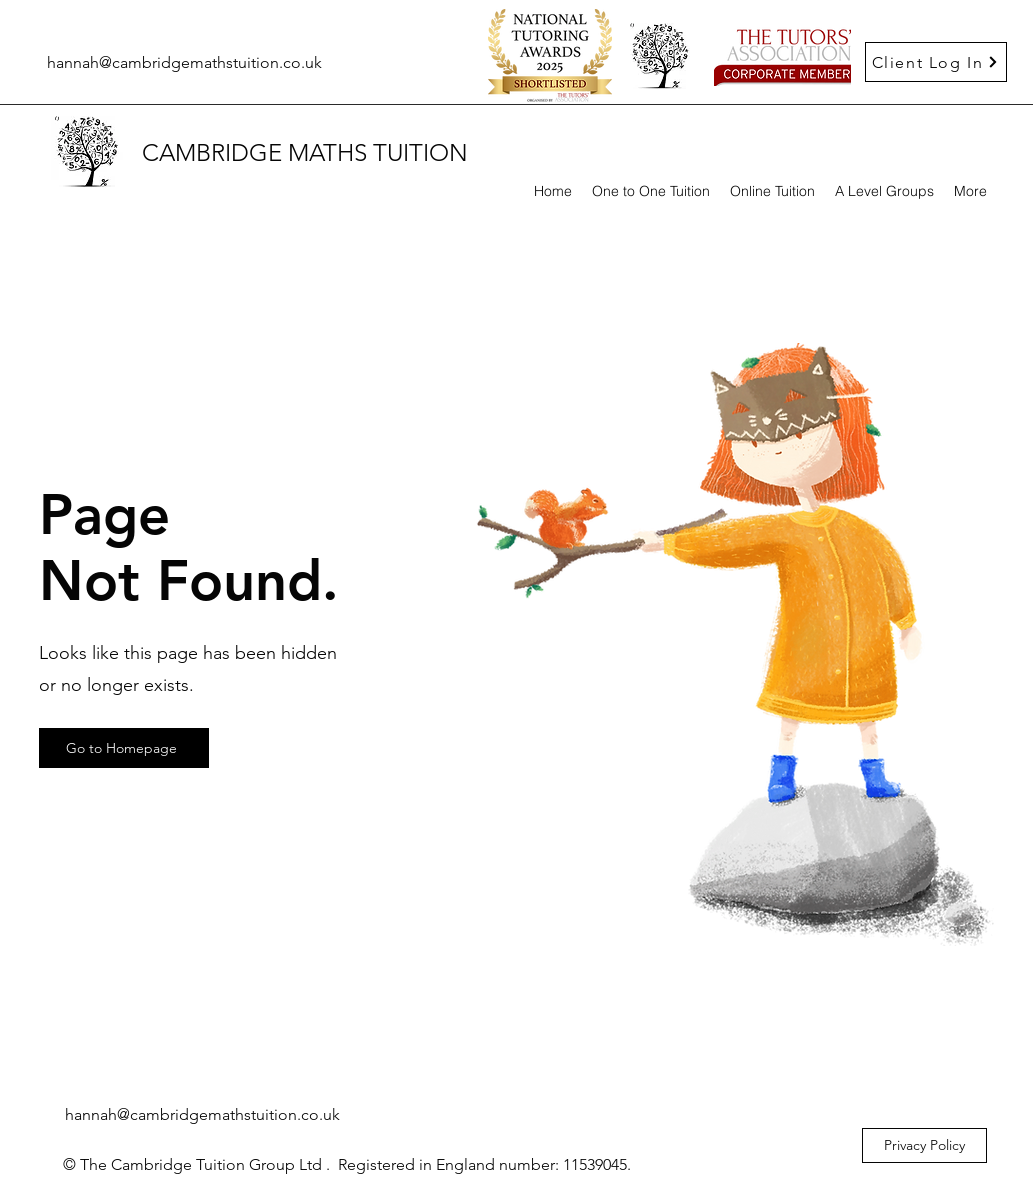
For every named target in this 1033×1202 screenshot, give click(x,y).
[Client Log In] (936, 62)
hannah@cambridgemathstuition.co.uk (184, 62)
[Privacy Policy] (924, 1145)
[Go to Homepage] (124, 748)
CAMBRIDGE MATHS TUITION (305, 152)
